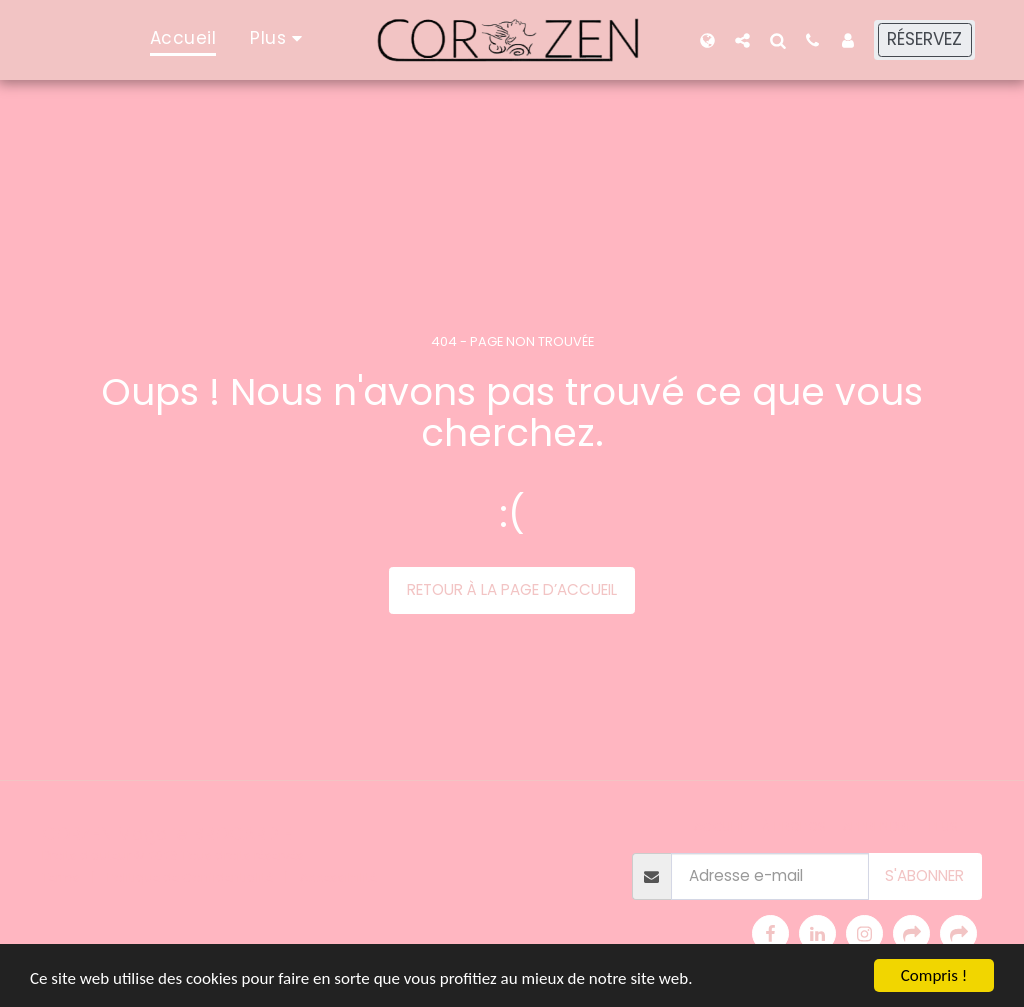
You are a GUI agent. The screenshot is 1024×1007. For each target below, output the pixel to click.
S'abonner (924, 875)
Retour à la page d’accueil (512, 589)
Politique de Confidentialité (190, 877)
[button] (742, 40)
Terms (61, 877)
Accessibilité (338, 877)
